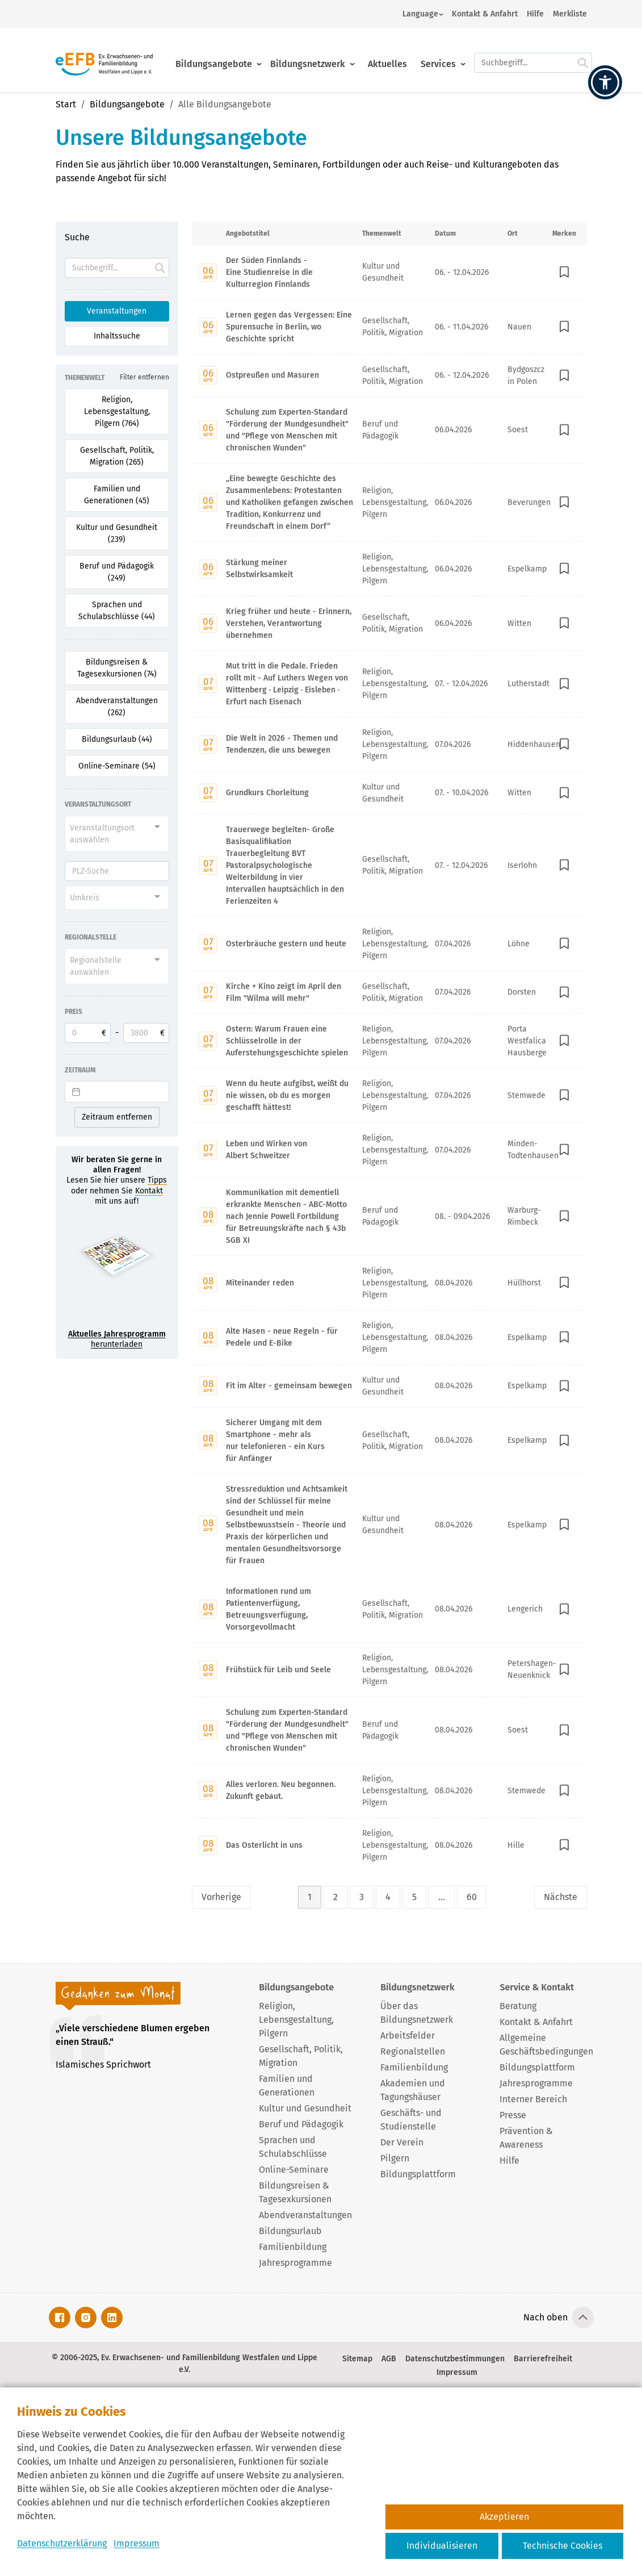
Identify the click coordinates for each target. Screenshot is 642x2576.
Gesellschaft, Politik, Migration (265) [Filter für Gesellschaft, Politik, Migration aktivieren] (117, 456)
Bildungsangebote (213, 55)
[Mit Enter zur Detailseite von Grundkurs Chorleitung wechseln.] (389, 792)
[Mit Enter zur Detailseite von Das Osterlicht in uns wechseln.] (389, 1845)
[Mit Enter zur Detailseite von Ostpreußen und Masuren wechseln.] (389, 375)
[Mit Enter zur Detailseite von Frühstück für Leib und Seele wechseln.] (389, 1669)
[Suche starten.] (583, 54)
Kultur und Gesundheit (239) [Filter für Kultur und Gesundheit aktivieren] (116, 533)
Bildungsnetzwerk (307, 55)
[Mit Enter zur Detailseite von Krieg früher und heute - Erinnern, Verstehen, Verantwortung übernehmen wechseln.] (389, 623)
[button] (605, 82)
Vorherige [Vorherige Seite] (221, 1897)
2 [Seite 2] (335, 1897)
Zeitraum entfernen (117, 1117)
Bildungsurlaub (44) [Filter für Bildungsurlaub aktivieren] (117, 739)
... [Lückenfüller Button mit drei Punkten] (441, 1897)
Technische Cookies (562, 2545)
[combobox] (117, 834)
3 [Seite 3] (361, 1897)
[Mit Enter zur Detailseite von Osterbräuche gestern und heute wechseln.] (389, 943)
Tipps (157, 1180)
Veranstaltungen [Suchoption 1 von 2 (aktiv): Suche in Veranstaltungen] (116, 311)
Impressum (137, 2543)
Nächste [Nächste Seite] (560, 1897)
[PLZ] (117, 871)
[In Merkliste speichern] (564, 271)
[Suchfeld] (117, 268)
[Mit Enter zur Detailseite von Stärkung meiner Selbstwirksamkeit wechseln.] (389, 568)
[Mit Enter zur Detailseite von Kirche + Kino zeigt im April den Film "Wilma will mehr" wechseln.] (389, 992)
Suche (77, 237)
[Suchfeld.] (533, 54)
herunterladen (117, 1339)
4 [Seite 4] (388, 1897)
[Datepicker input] (117, 1092)
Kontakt (149, 1191)
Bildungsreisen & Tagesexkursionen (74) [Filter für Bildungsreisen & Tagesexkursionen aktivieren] (117, 668)
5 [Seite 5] (414, 1897)
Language (420, 14)
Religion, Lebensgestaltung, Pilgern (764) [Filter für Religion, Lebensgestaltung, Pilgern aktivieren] (117, 411)
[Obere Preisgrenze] (146, 1033)
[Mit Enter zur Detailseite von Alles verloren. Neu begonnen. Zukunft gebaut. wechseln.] (389, 1790)
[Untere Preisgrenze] (88, 1033)
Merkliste (570, 14)
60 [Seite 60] (472, 1897)
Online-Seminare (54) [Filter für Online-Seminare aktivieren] (117, 766)
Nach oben (545, 2317)
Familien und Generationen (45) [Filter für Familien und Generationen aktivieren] (116, 495)
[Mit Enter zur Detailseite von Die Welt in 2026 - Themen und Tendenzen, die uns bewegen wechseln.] (389, 744)
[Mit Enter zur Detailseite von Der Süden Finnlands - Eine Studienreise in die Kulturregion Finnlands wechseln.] (389, 272)
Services (438, 55)
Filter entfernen (144, 377)
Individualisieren (441, 2545)
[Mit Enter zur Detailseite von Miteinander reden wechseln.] (389, 1282)
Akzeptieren (504, 2516)
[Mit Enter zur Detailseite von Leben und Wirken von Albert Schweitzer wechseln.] (389, 1149)
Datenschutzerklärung (62, 2543)
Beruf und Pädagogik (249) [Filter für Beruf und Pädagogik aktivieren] (116, 572)
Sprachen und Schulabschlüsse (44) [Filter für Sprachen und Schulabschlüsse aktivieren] (116, 610)
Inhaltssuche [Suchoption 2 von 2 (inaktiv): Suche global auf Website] (117, 336)
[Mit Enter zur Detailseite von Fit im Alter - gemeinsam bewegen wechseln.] (389, 1385)
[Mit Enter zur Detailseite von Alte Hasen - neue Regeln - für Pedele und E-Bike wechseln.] (389, 1337)
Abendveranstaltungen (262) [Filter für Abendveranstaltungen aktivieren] (117, 706)
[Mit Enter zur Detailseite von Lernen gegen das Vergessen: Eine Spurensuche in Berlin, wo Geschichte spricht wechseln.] (389, 326)
